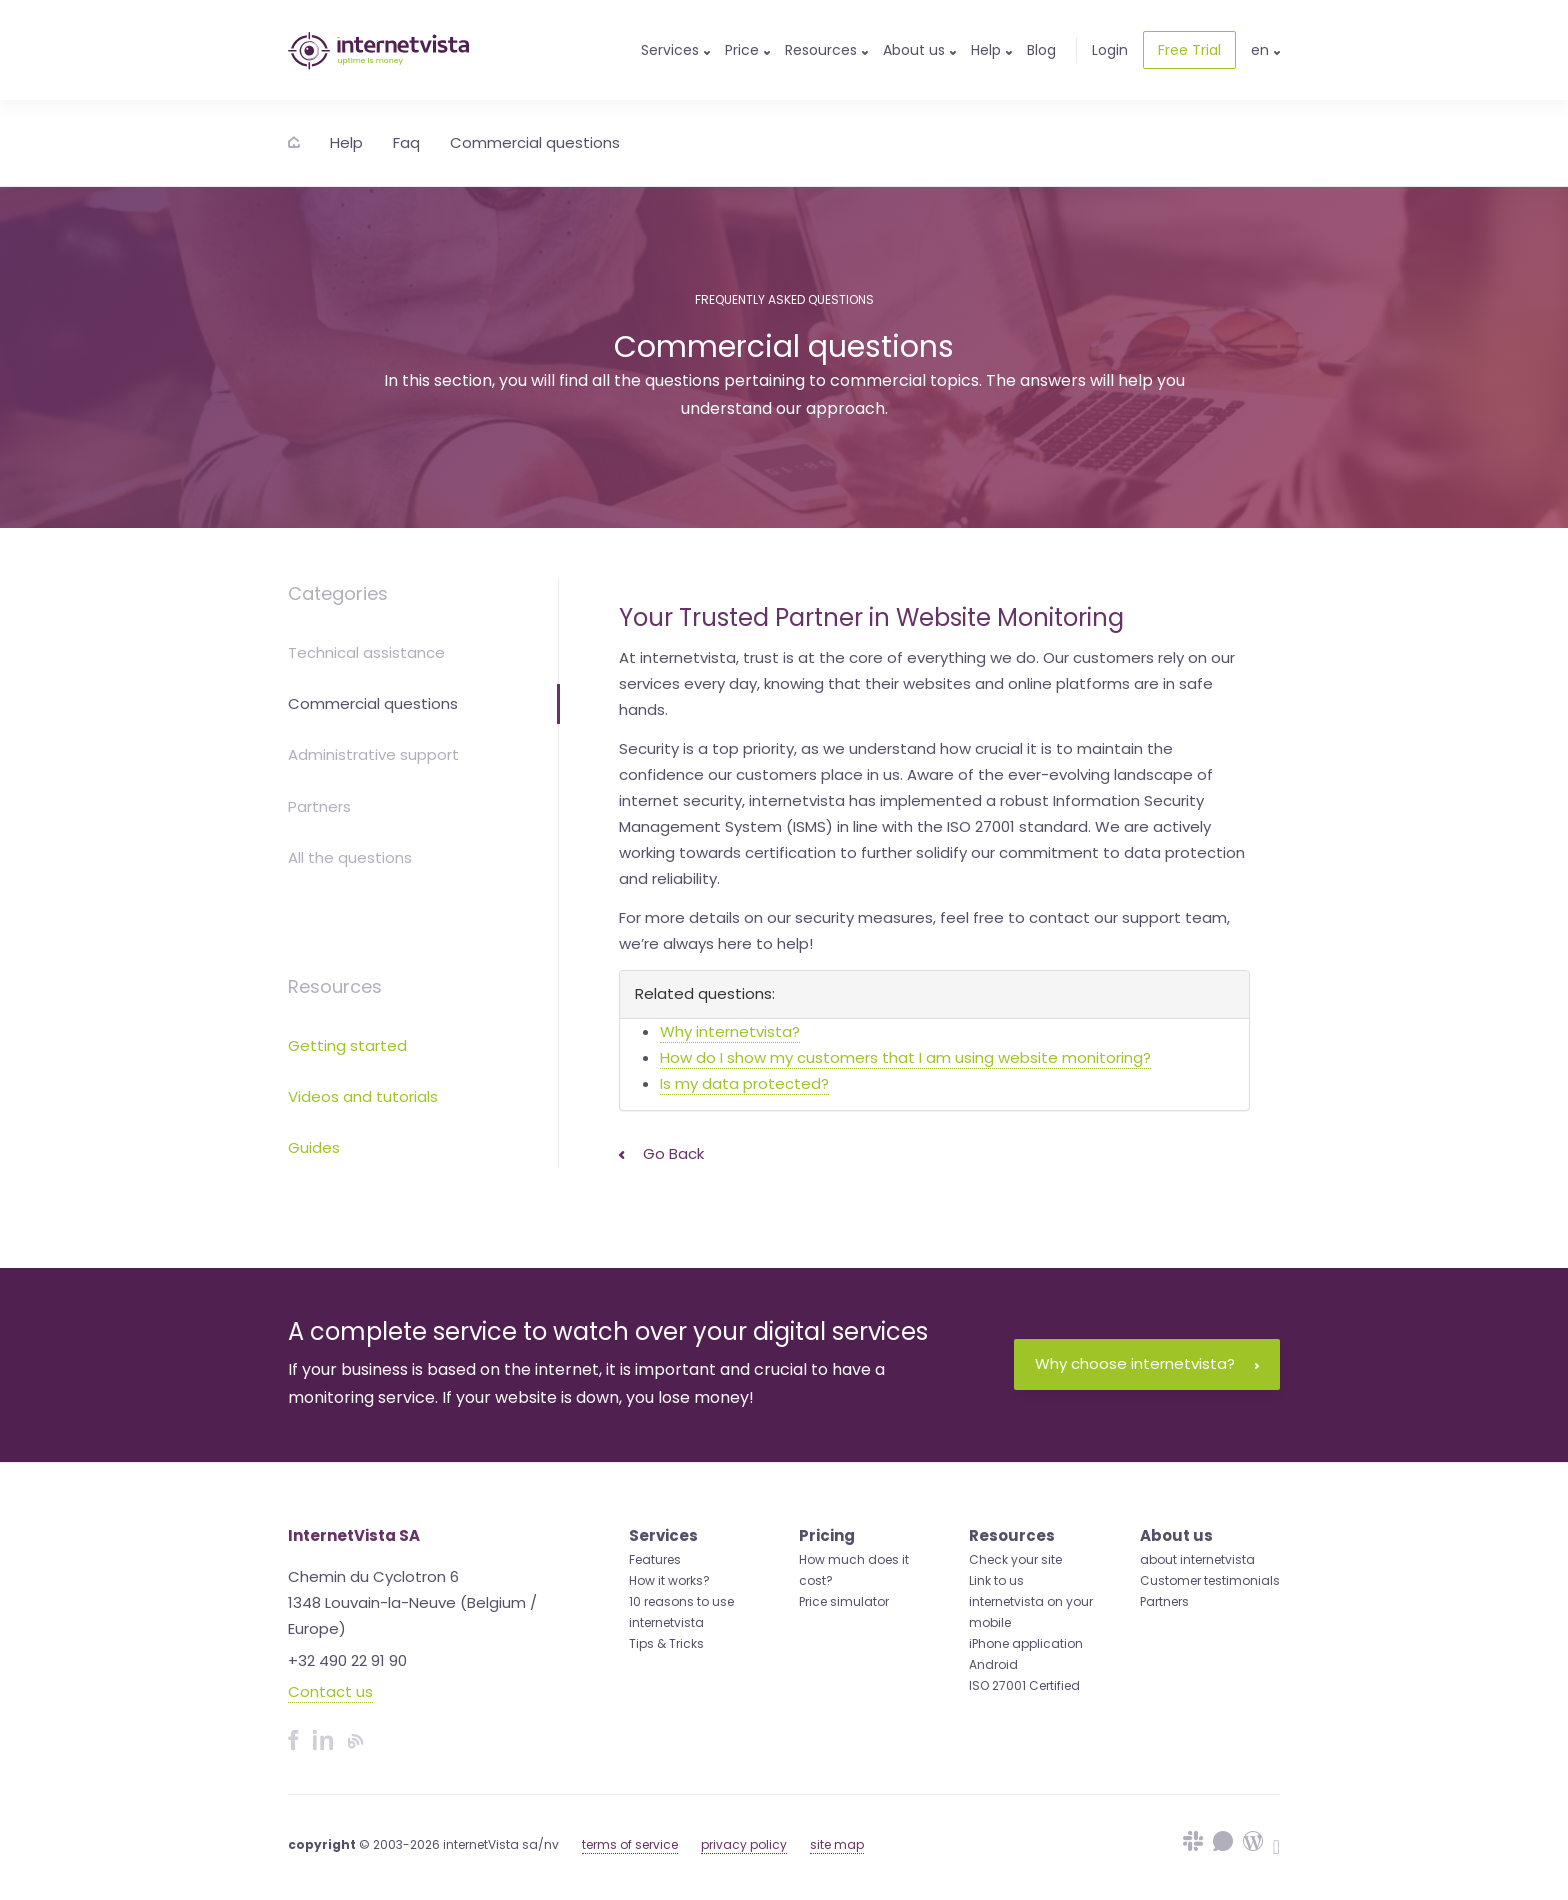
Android (993, 1664)
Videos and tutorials (363, 1096)
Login (1110, 50)
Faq (406, 142)
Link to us (996, 1580)
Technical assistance (366, 652)
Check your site (1015, 1559)
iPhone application (1026, 1643)
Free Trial (1189, 50)
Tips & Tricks (666, 1643)
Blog (1041, 50)
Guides (314, 1147)
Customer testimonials (1210, 1580)
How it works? (669, 1580)
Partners (319, 806)
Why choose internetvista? (1147, 1363)
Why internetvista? (730, 1031)
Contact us (330, 1691)
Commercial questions (535, 142)
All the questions (350, 857)
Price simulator (844, 1601)
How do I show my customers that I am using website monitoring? (905, 1057)
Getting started (347, 1045)
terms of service (630, 1844)
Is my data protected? (744, 1083)
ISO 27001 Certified (1024, 1685)
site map (837, 1844)
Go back (661, 1153)
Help (346, 142)
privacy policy (744, 1844)
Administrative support (373, 754)
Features (655, 1559)
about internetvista (1197, 1559)
